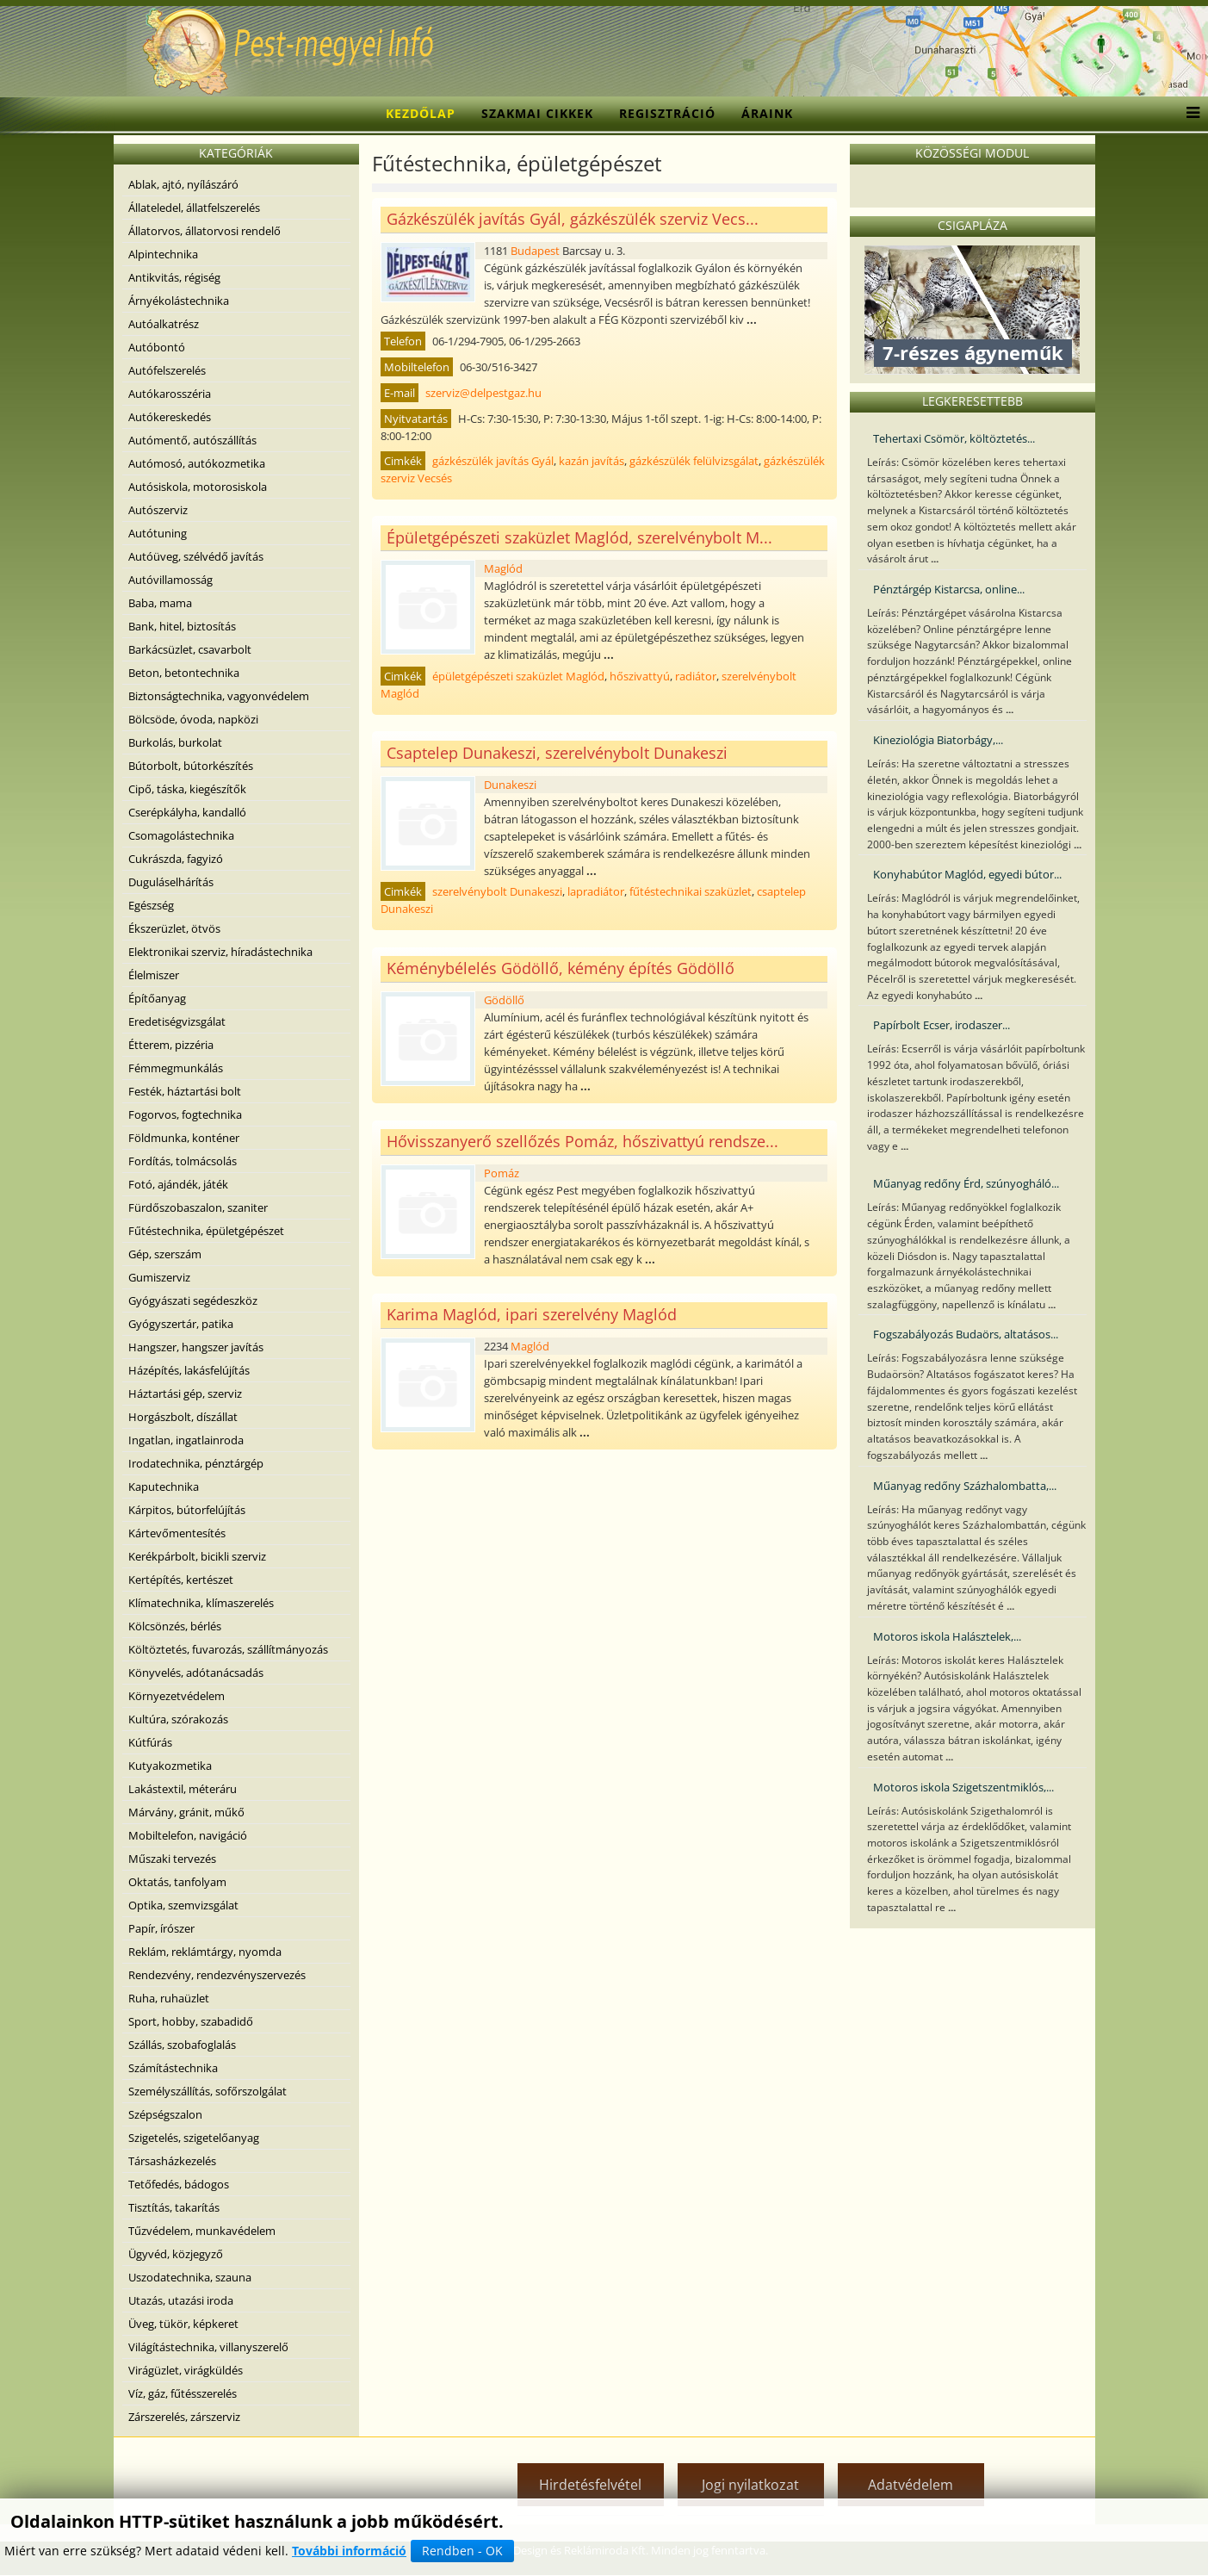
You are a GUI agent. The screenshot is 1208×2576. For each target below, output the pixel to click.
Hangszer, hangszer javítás (195, 1347)
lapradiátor (595, 891)
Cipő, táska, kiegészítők (187, 789)
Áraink (767, 113)
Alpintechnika (163, 254)
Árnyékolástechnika (178, 300)
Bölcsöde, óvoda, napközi (193, 719)
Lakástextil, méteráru (182, 1789)
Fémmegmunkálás (175, 1068)
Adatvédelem (910, 2484)
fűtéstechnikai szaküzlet (690, 891)
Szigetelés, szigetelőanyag (193, 2137)
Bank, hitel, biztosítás (182, 626)
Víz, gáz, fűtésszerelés (182, 2393)
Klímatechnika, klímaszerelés (201, 1603)
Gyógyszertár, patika (180, 1323)
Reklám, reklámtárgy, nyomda (205, 1951)
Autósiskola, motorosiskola (197, 486)
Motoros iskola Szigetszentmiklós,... (963, 1787)
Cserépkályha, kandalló (187, 812)
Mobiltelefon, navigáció (187, 1835)
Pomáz (501, 1173)
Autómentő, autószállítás (192, 440)
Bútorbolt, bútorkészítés (190, 765)
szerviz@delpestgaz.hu (483, 392)
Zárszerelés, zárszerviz (184, 2416)
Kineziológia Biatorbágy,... (938, 740)
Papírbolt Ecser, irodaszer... (941, 1025)
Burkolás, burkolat (175, 742)
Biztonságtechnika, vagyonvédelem (218, 696)
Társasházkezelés (172, 2161)
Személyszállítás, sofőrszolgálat (207, 2091)
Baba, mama (160, 603)
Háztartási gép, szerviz (185, 1393)
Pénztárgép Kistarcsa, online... (949, 589)
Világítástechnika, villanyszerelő (208, 2347)
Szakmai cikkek (537, 113)
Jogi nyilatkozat (750, 2484)
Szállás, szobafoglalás (182, 2044)
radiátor (695, 676)
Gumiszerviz (159, 1277)
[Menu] (1188, 113)
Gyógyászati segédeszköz (192, 1300)
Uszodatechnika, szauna (189, 2277)
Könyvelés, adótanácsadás (195, 1672)
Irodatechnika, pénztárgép (195, 1463)
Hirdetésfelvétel (590, 2484)
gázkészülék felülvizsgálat (694, 461)
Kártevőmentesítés (177, 1533)
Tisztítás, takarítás (174, 2207)
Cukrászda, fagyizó (175, 858)
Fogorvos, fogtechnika (185, 1114)
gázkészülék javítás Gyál (493, 461)
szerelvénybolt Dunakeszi (497, 891)
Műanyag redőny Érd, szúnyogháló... (966, 1183)
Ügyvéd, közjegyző (175, 2254)
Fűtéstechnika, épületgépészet (206, 1230)
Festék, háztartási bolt (184, 1091)
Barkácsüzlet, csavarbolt (189, 649)
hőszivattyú (640, 676)
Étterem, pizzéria (171, 1044)
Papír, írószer (161, 1928)
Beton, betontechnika (183, 672)
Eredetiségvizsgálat (177, 1021)
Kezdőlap (420, 113)
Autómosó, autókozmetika (196, 463)
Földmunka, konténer (183, 1137)
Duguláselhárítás (171, 882)
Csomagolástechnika (181, 835)
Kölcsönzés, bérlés (174, 1626)
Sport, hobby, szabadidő (190, 2021)
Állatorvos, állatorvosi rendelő (204, 231)
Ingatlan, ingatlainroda (186, 1440)
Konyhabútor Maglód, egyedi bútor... (967, 874)
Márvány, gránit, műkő (186, 1812)
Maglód (503, 568)
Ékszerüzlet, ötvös (174, 928)
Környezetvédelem (176, 1696)
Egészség (151, 905)
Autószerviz (158, 510)
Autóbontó (156, 347)
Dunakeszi (510, 784)
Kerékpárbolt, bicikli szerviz (197, 1556)
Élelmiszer (153, 975)
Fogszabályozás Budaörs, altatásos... (965, 1334)
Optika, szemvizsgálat (183, 1905)
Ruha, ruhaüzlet (168, 1998)
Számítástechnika (173, 2068)
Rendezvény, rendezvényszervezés (217, 1975)
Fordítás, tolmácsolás (182, 1161)
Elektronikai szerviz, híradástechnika (220, 951)
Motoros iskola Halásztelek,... (947, 1636)
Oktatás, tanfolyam (177, 1882)
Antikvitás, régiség (174, 277)
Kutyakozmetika (170, 1765)
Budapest (535, 250)
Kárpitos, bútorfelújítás (186, 1510)
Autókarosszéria (169, 393)
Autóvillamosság (170, 579)
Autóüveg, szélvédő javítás (195, 556)
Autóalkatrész (163, 324)
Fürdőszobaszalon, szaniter (198, 1207)
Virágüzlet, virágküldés (185, 2370)
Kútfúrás (150, 1742)
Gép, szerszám (164, 1254)
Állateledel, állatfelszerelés (194, 207)
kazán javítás (591, 461)
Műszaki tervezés (172, 1858)
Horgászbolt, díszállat (183, 1417)
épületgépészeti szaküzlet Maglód (518, 676)
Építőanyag (157, 998)
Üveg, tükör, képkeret (183, 2323)
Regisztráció (667, 113)
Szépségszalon (165, 2114)
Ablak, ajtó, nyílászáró (183, 184)
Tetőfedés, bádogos (178, 2184)
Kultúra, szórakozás (178, 1719)
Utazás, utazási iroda (180, 2300)
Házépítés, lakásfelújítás (189, 1370)
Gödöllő (504, 1000)
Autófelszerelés (167, 370)
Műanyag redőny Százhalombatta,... (964, 1485)
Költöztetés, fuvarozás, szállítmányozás (228, 1649)
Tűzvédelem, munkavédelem (202, 2230)
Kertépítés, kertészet (180, 1579)
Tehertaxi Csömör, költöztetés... (954, 438)
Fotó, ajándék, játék (178, 1184)
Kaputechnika (163, 1486)
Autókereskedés (169, 417)
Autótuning (157, 533)
